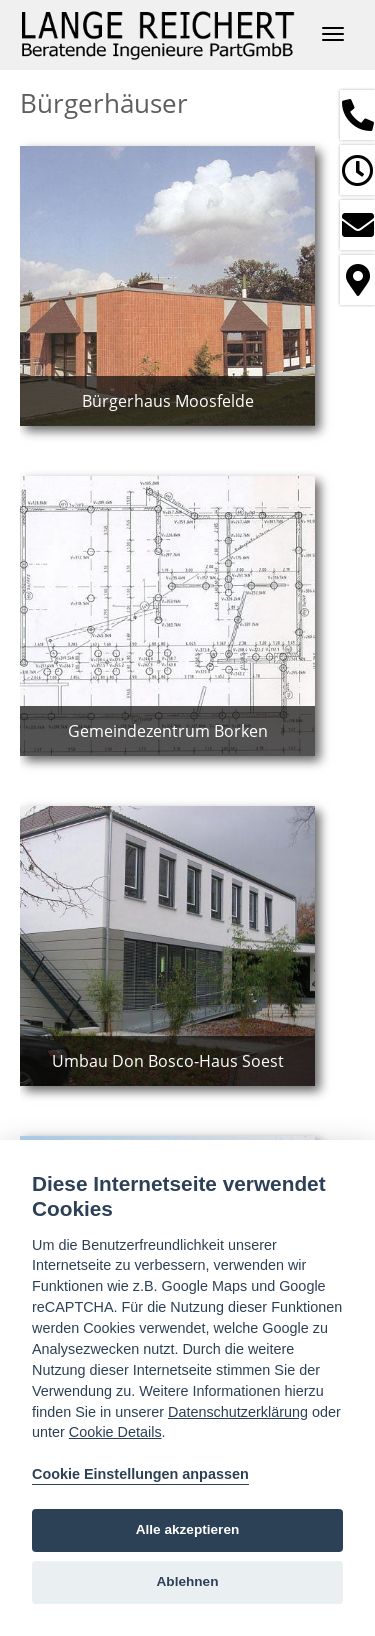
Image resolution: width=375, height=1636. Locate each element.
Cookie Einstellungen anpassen (140, 1474)
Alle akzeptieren (188, 1529)
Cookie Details (115, 1432)
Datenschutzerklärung (238, 1412)
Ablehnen (188, 1581)
